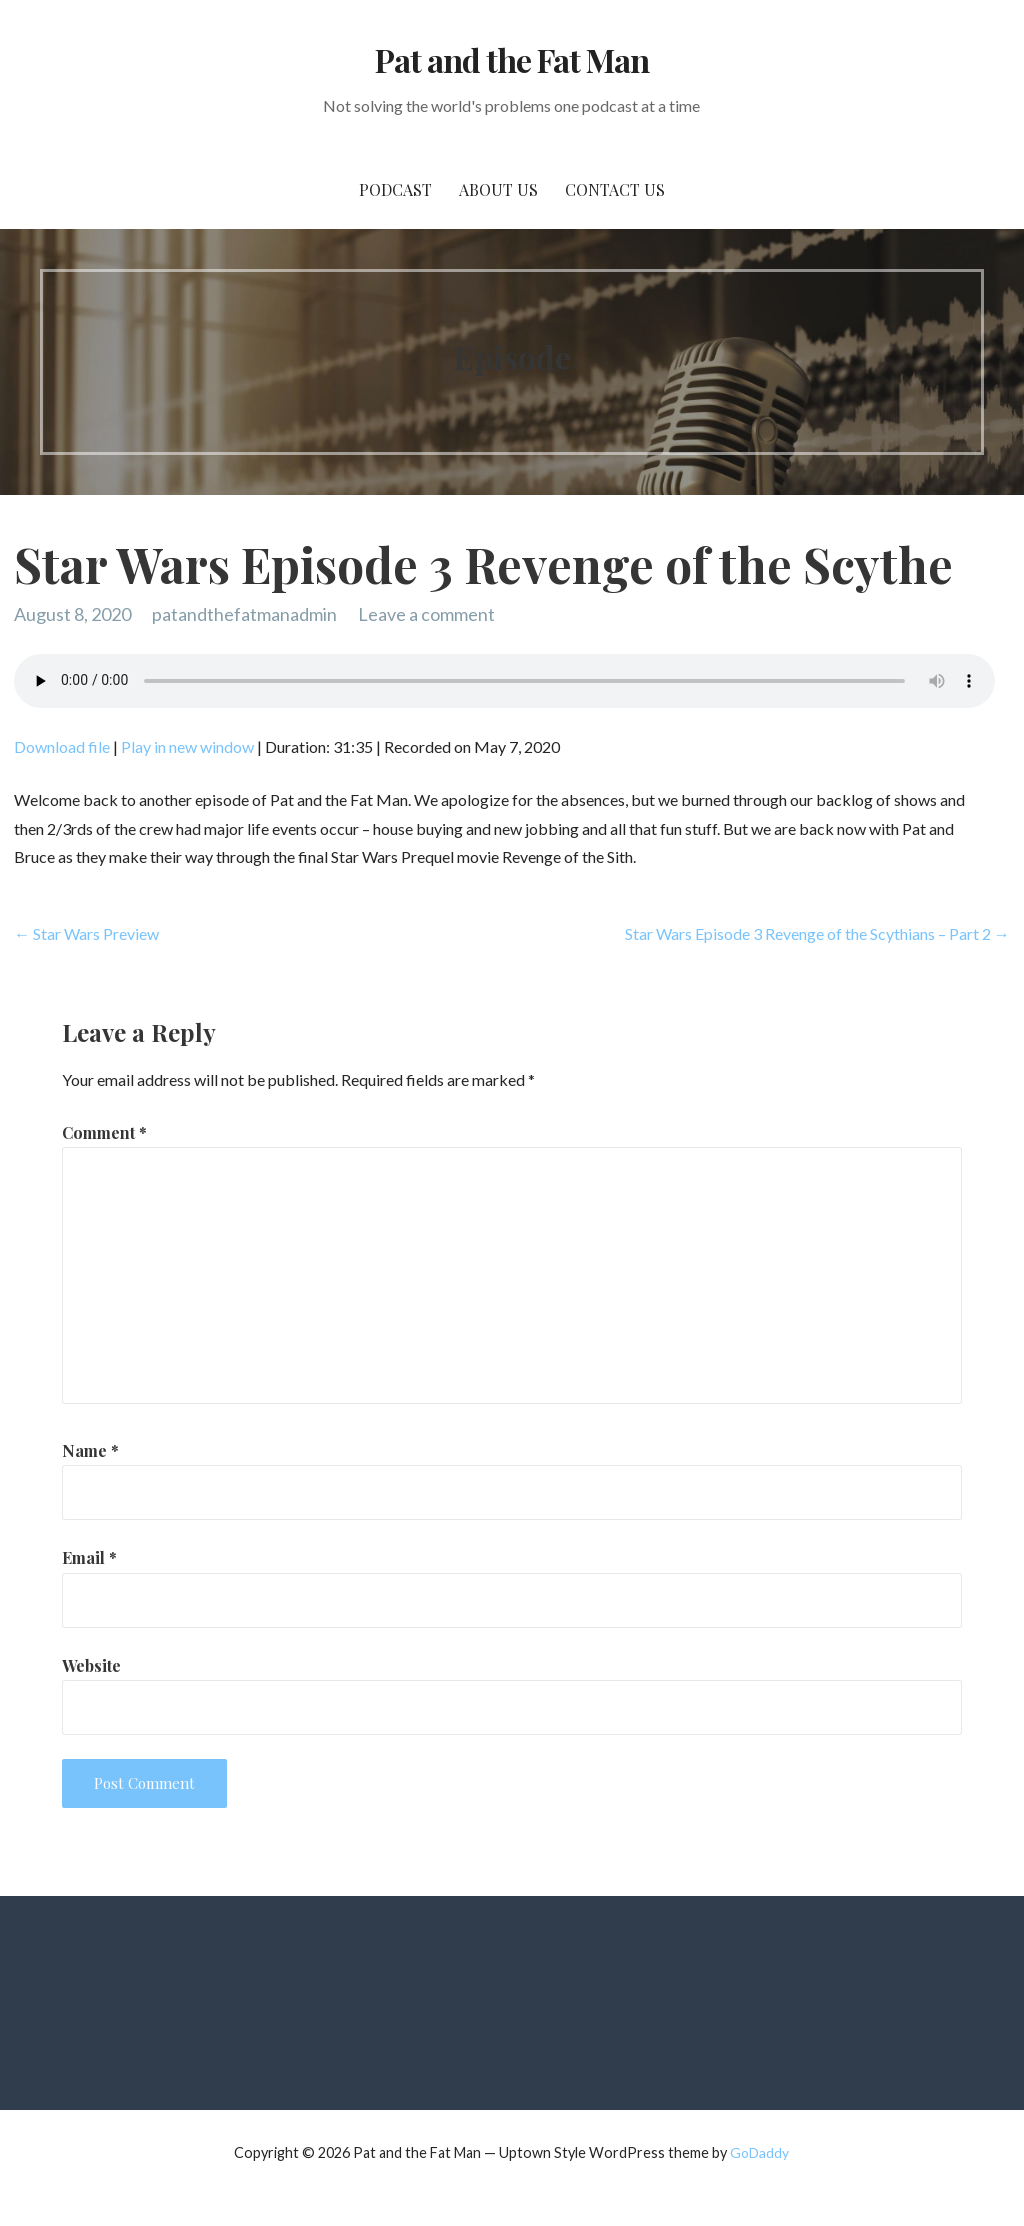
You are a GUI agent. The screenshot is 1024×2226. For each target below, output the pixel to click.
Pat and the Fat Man (512, 59)
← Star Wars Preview (86, 933)
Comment (104, 1132)
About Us (498, 189)
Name (90, 1450)
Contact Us (615, 189)
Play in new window (187, 746)
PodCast (395, 189)
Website (91, 1665)
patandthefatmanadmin (244, 614)
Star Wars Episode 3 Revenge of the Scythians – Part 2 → (817, 933)
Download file (62, 746)
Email (89, 1557)
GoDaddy (759, 2152)
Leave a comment (426, 614)
